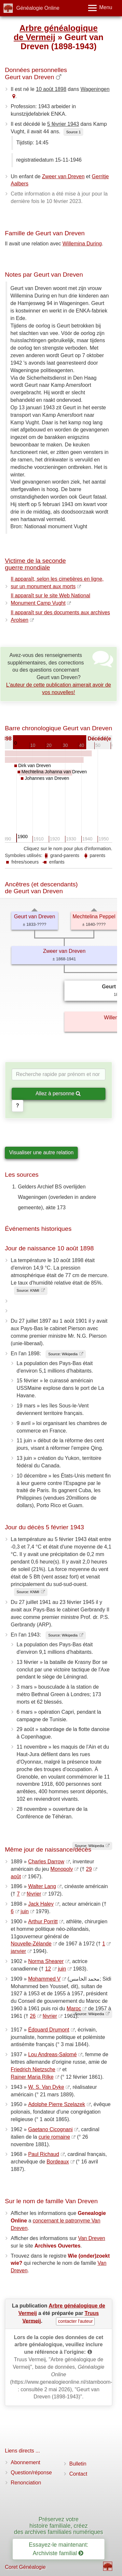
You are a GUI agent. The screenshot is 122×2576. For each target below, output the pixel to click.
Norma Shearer (45, 1961)
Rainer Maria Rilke (32, 2077)
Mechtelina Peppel (94, 916)
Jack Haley (40, 1904)
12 (48, 1969)
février (34, 1894)
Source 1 (73, 132)
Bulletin (77, 2464)
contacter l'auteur (75, 2321)
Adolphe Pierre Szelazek (56, 2104)
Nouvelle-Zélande (31, 1943)
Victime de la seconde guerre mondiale (35, 564)
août (16, 1876)
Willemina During (82, 243)
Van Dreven (91, 2238)
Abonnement (25, 2462)
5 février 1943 (63, 124)
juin (24, 1911)
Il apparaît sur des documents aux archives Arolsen (60, 616)
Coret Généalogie (25, 2567)
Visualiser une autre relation (41, 1152)
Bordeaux (58, 2161)
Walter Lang (42, 1886)
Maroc (74, 2008)
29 (89, 1869)
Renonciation (26, 2482)
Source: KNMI (28, 1290)
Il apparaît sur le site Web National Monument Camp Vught (50, 599)
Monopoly (61, 1869)
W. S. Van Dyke (46, 2087)
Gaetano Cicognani (50, 2129)
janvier (18, 1951)
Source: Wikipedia (62, 1354)
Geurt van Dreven (34, 916)
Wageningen (94, 89)
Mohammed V (44, 1979)
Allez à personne (58, 1093)
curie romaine (54, 2137)
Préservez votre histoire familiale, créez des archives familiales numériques (58, 2525)
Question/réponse (31, 2472)
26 (33, 2016)
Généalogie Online (38, 8)
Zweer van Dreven (63, 176)
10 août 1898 (51, 89)
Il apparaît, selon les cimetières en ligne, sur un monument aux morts (57, 582)
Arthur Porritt (43, 1921)
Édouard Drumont (48, 2029)
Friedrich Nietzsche (33, 2069)
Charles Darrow (46, 1861)
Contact (78, 2474)
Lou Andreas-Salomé (52, 2054)
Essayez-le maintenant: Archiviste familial (58, 2548)
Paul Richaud (43, 2154)
